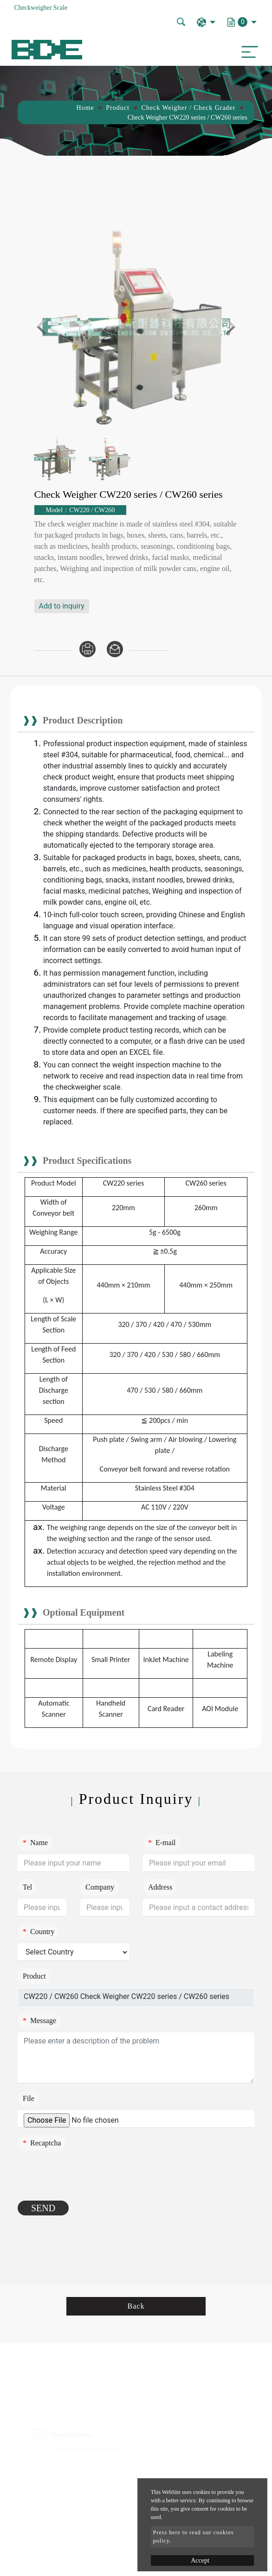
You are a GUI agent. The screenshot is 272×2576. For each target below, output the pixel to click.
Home (85, 107)
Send (43, 2208)
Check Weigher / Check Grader (188, 107)
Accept (200, 2560)
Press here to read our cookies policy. (193, 2536)
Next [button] (227, 327)
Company (99, 1887)
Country (38, 1931)
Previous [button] (45, 327)
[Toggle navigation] (247, 49)
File (28, 2098)
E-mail (162, 1842)
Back (136, 2306)
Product (118, 107)
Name (35, 1842)
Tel (27, 1887)
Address (160, 1887)
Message (39, 2020)
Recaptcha (42, 2143)
